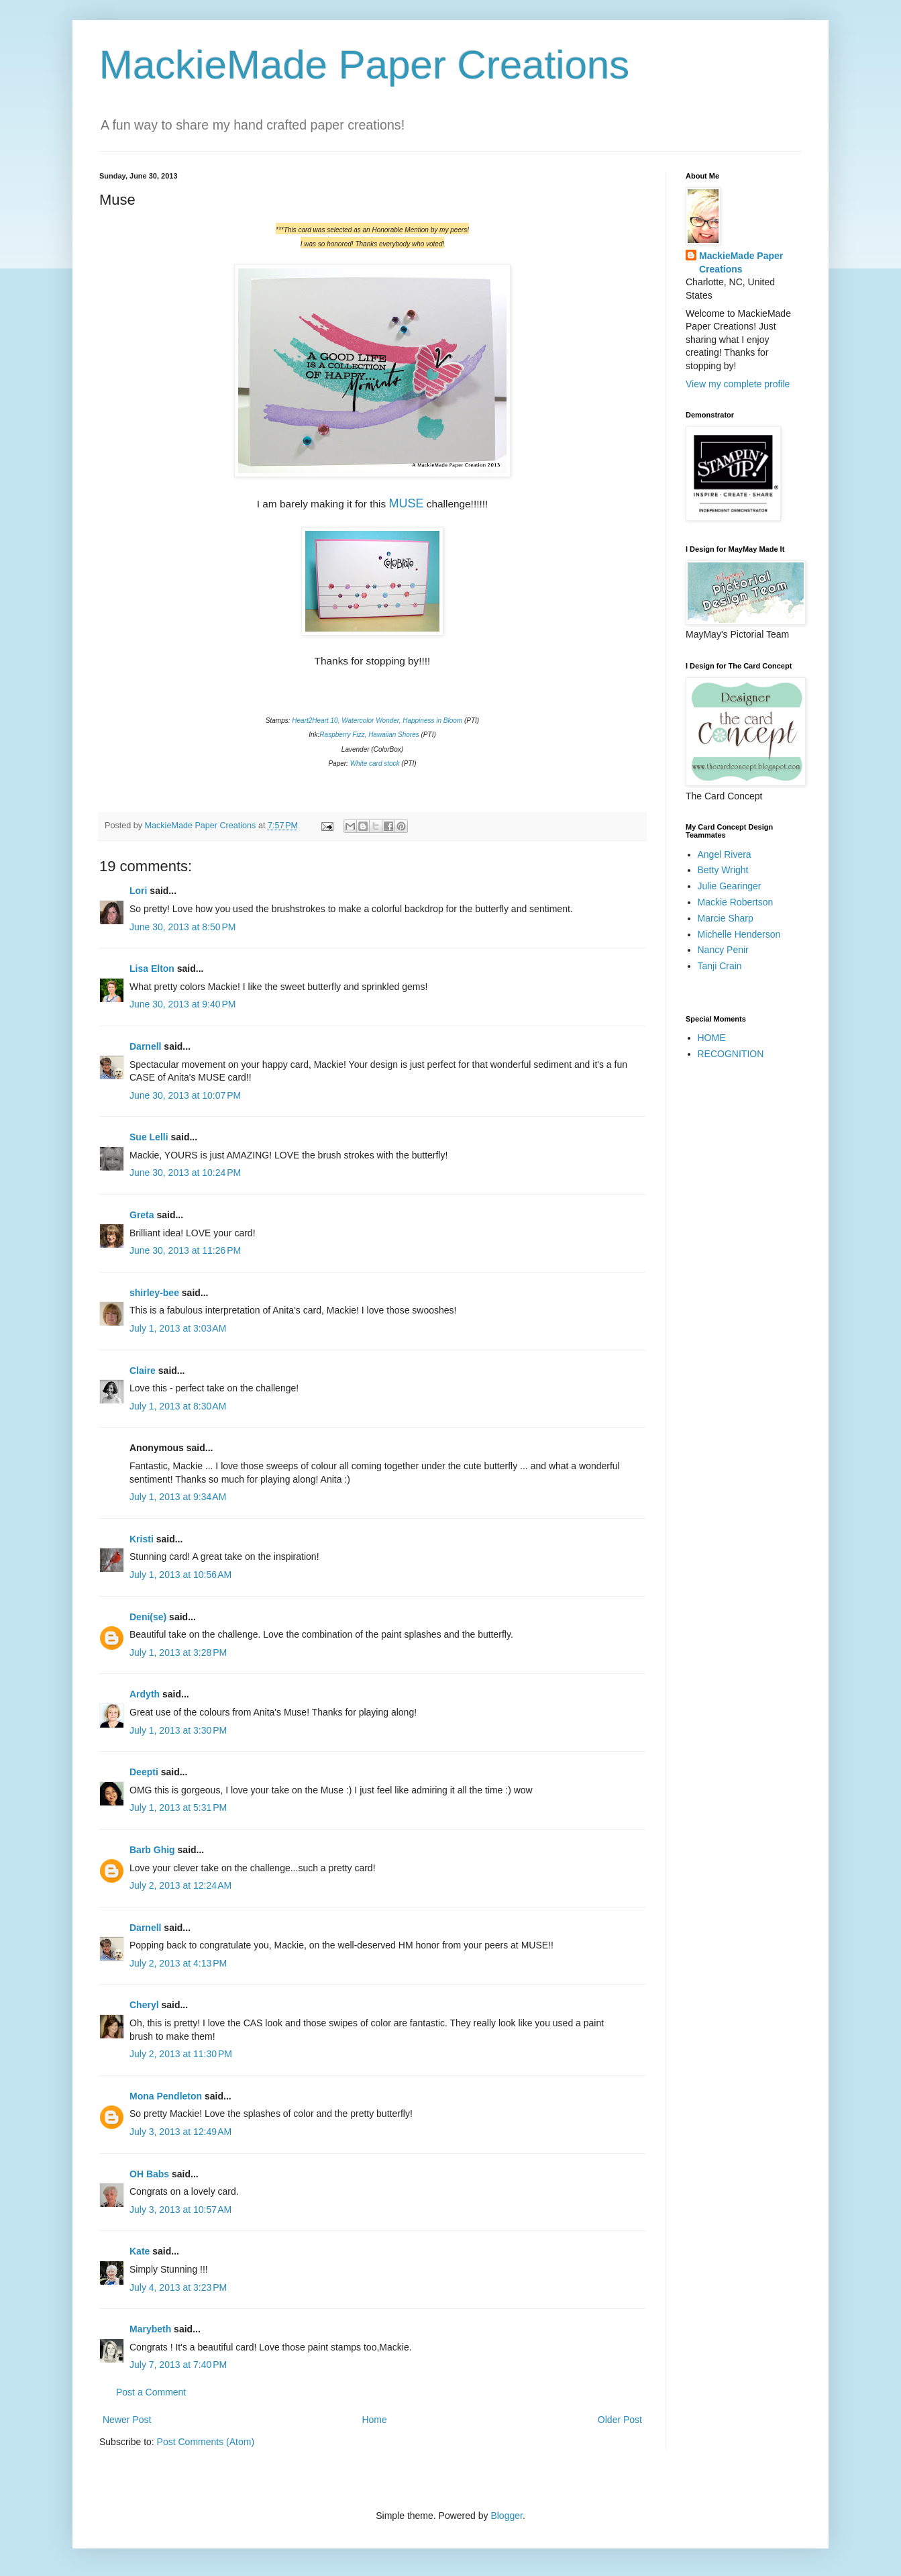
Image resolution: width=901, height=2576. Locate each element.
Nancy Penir (723, 949)
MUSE (405, 503)
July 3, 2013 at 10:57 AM (180, 2209)
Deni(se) (147, 1617)
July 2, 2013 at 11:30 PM (180, 2053)
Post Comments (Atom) (205, 2441)
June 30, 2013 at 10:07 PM (185, 1095)
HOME (712, 1037)
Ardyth (144, 1694)
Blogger (506, 2515)
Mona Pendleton (165, 2096)
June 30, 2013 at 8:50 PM (182, 927)
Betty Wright (723, 869)
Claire (142, 1370)
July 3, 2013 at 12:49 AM (180, 2131)
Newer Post (127, 2419)
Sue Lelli (149, 1137)
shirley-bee (154, 1292)
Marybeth (150, 2329)
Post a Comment (151, 2392)
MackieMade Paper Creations (364, 64)
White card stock (375, 763)
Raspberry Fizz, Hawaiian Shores (369, 734)
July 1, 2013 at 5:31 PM (178, 1807)
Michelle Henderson (739, 934)
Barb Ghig (152, 1849)
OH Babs (149, 2174)
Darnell (145, 1046)
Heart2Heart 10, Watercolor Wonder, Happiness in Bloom (377, 720)
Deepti (143, 1772)
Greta (141, 1214)
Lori (138, 890)
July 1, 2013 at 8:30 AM (177, 1406)
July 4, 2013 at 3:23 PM (178, 2287)
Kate (139, 2251)
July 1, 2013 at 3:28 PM (178, 1652)
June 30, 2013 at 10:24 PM (185, 1172)
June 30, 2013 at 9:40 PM (182, 1004)
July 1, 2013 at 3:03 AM (177, 1328)
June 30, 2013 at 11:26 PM (185, 1250)
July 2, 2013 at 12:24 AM (180, 1885)
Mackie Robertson (736, 902)
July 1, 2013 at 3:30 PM (178, 1730)
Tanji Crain (720, 965)
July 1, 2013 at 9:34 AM (177, 1496)
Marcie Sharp (725, 918)
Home (374, 2419)
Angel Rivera (724, 854)
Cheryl (144, 2004)
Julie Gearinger (729, 886)
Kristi (142, 1539)
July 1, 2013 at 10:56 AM (180, 1574)
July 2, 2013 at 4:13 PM (178, 1963)
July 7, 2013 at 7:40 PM (178, 2364)
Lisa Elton (151, 968)
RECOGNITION (731, 1053)
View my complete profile (738, 384)
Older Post (620, 2419)
